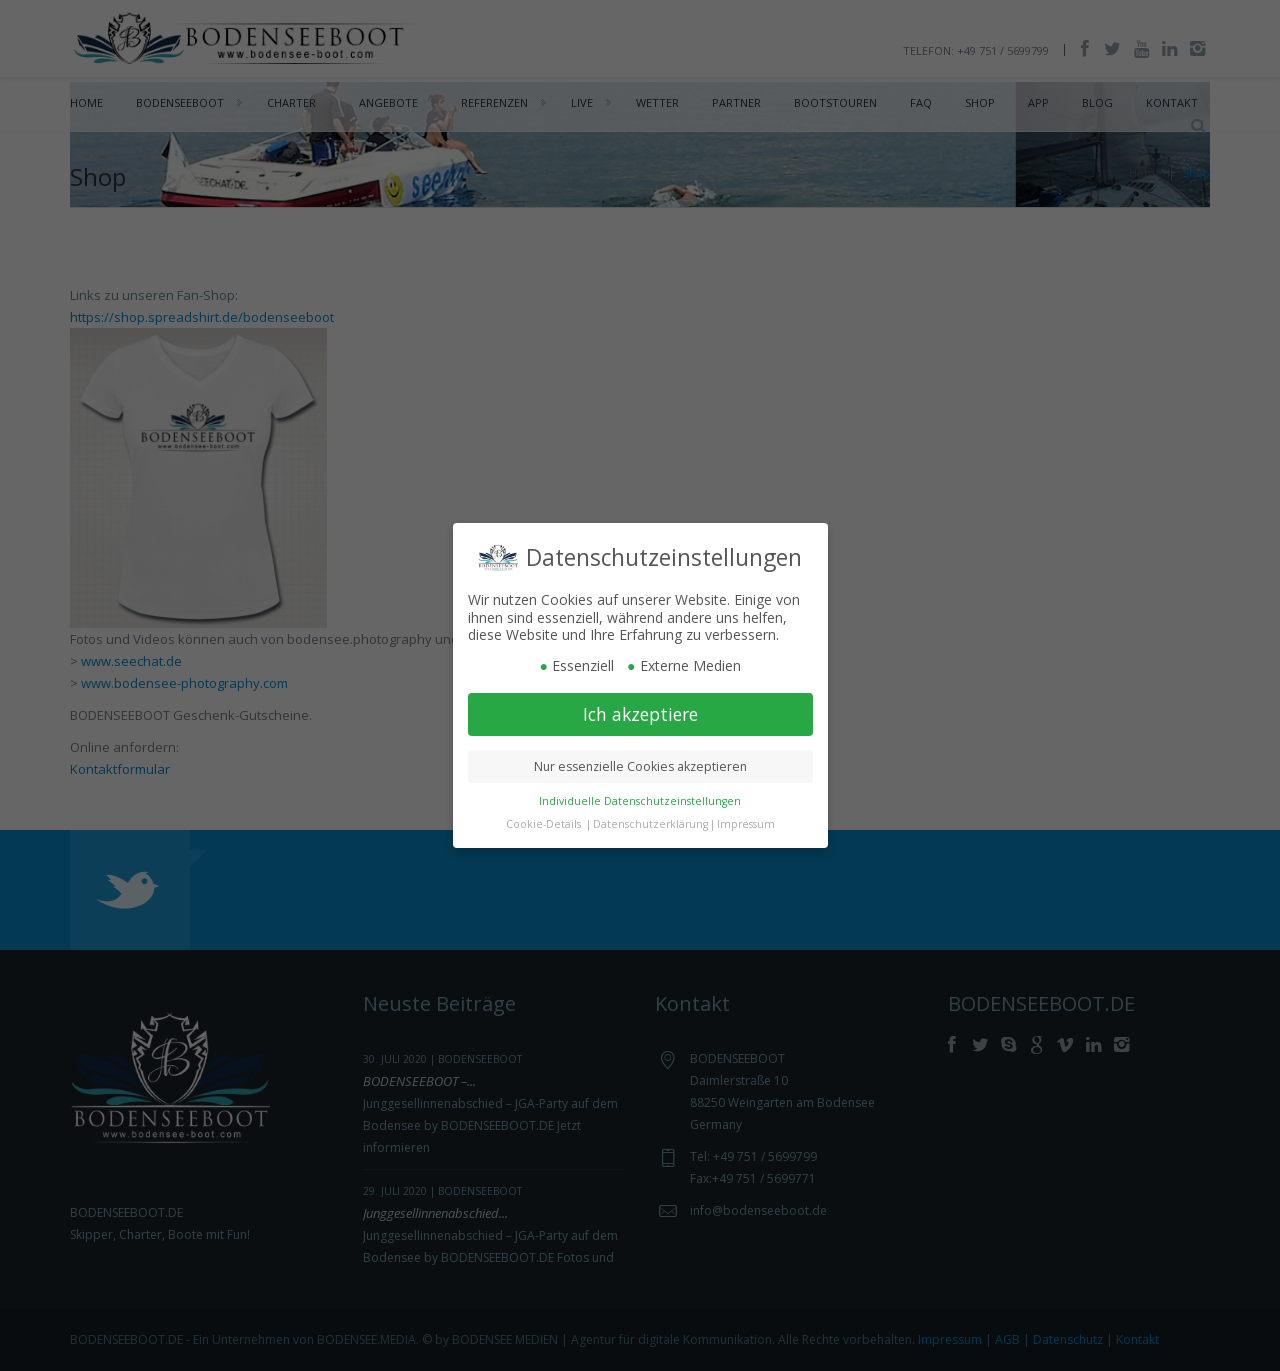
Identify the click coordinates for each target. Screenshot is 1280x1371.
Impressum (746, 822)
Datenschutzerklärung (650, 822)
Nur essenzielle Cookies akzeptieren (640, 764)
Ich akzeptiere (640, 712)
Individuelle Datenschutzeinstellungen (640, 799)
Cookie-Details (543, 822)
